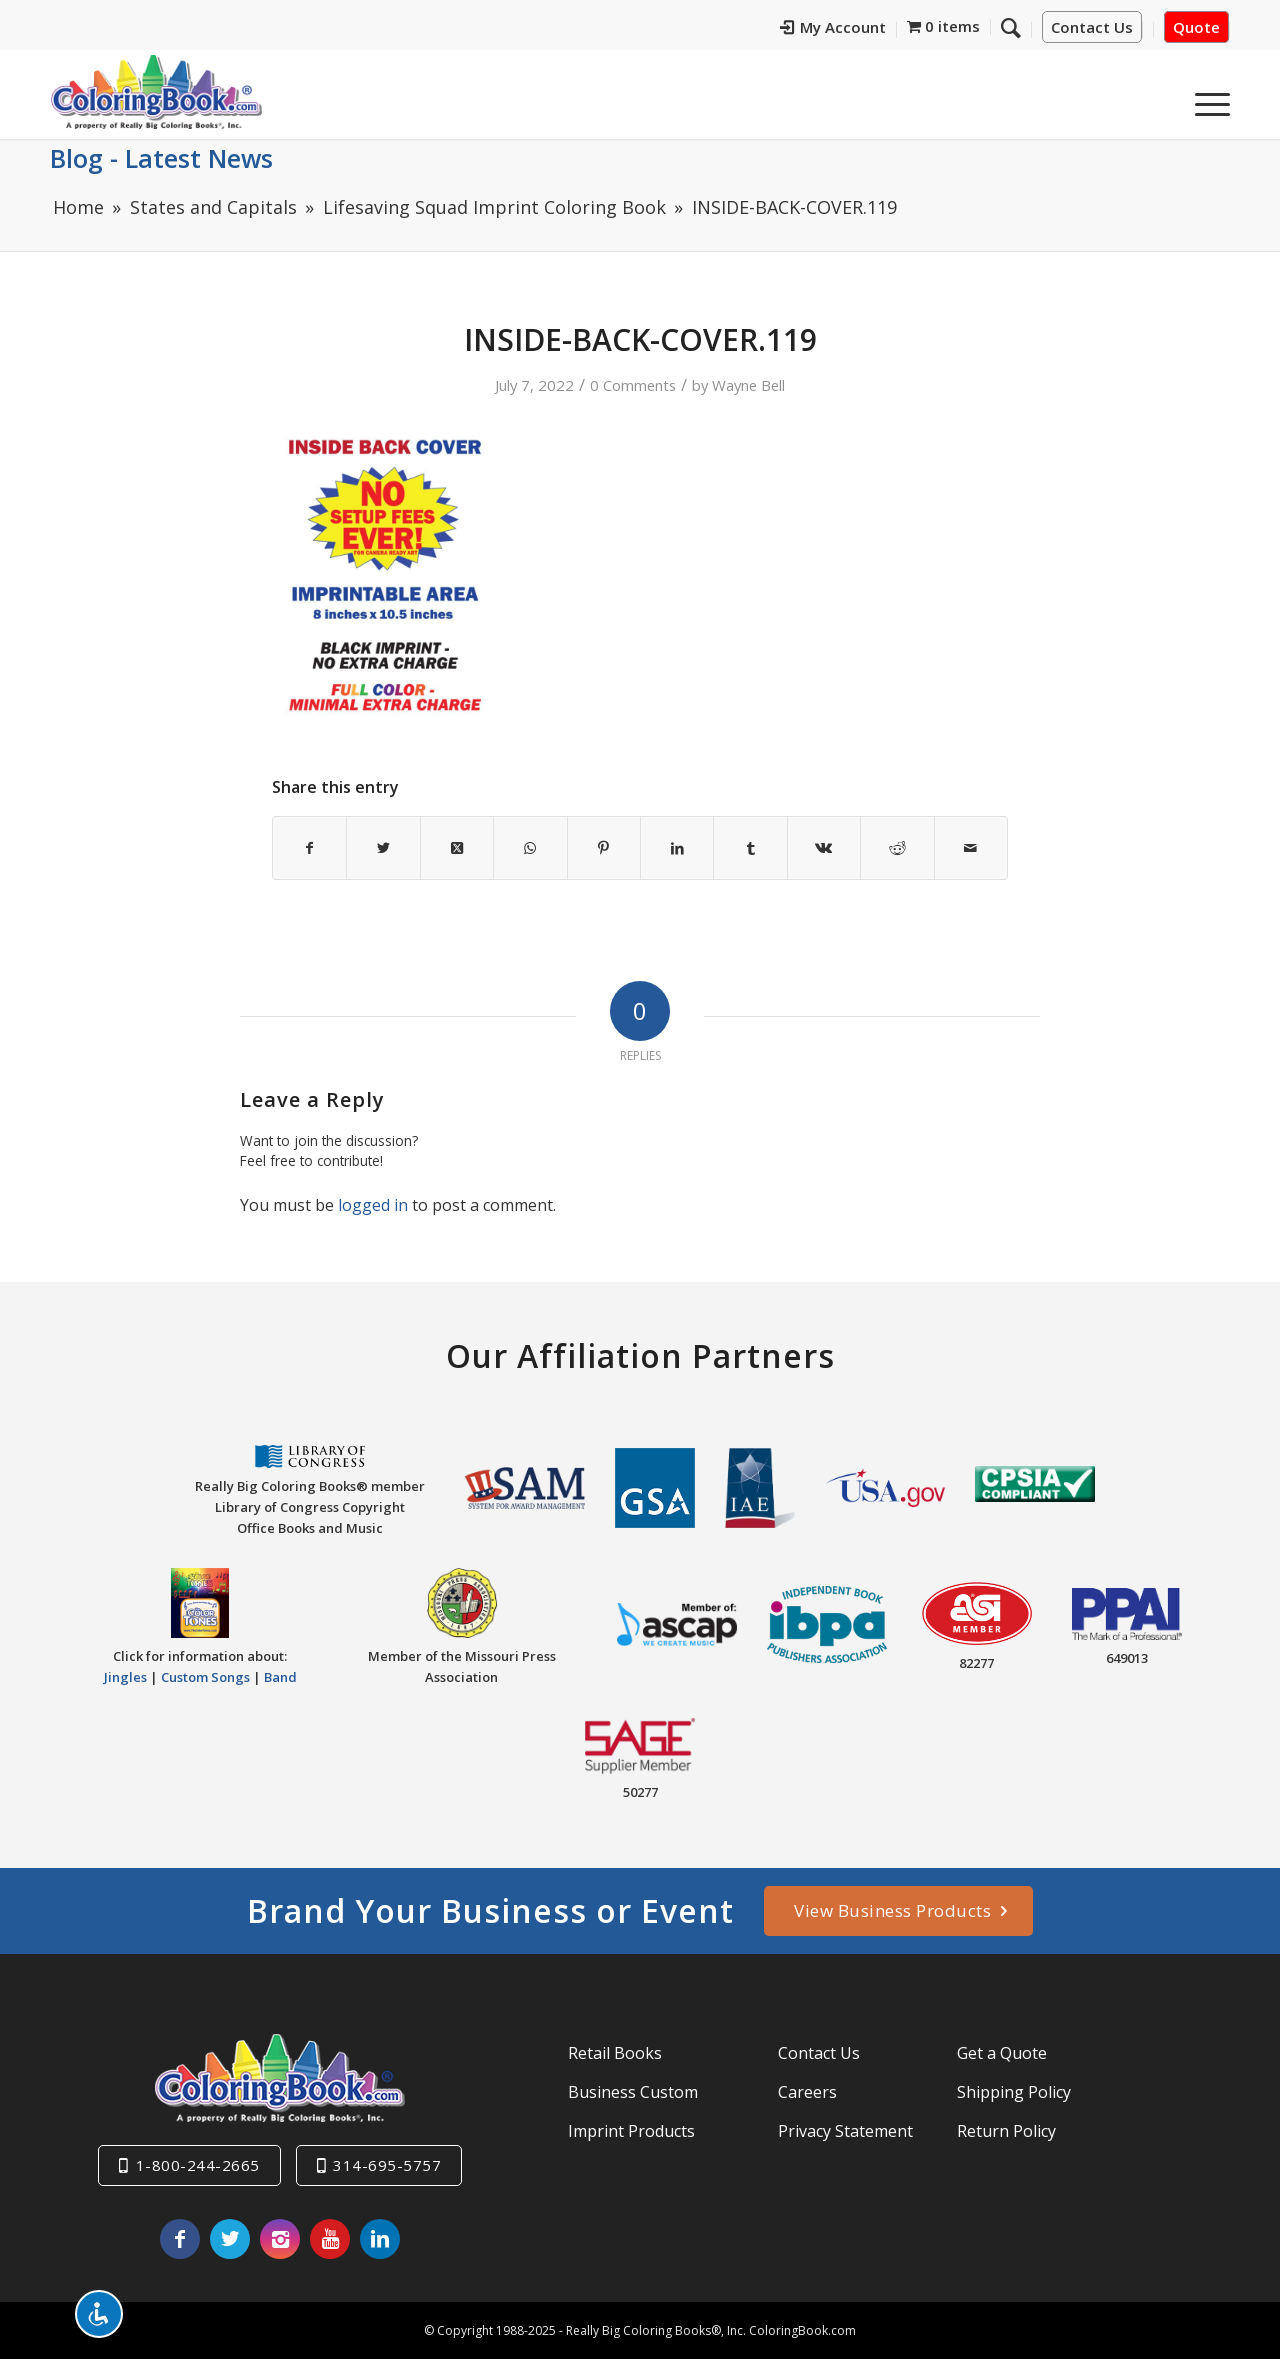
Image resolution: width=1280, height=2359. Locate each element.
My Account (833, 27)
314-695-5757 (387, 2165)
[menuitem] (833, 30)
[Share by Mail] (971, 848)
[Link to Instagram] (280, 2239)
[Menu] (1206, 99)
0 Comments (633, 385)
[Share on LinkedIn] (677, 848)
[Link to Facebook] (180, 2239)
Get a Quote (1002, 2053)
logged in (373, 1205)
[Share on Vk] (824, 848)
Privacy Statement (845, 2131)
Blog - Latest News (161, 158)
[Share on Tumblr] (750, 848)
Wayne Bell (748, 385)
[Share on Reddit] (897, 848)
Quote (1196, 27)
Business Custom (633, 2092)
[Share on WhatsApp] (530, 848)
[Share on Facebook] (309, 848)
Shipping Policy (1014, 2092)
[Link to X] (230, 2239)
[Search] (1011, 27)
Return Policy (1006, 2131)
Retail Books (615, 2053)
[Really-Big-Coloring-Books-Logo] (156, 91)
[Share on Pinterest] (604, 848)
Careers (807, 2092)
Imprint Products (631, 2131)
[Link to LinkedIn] (380, 2239)
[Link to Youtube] (330, 2239)
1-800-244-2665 (198, 2165)
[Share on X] (383, 848)
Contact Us (1092, 27)
